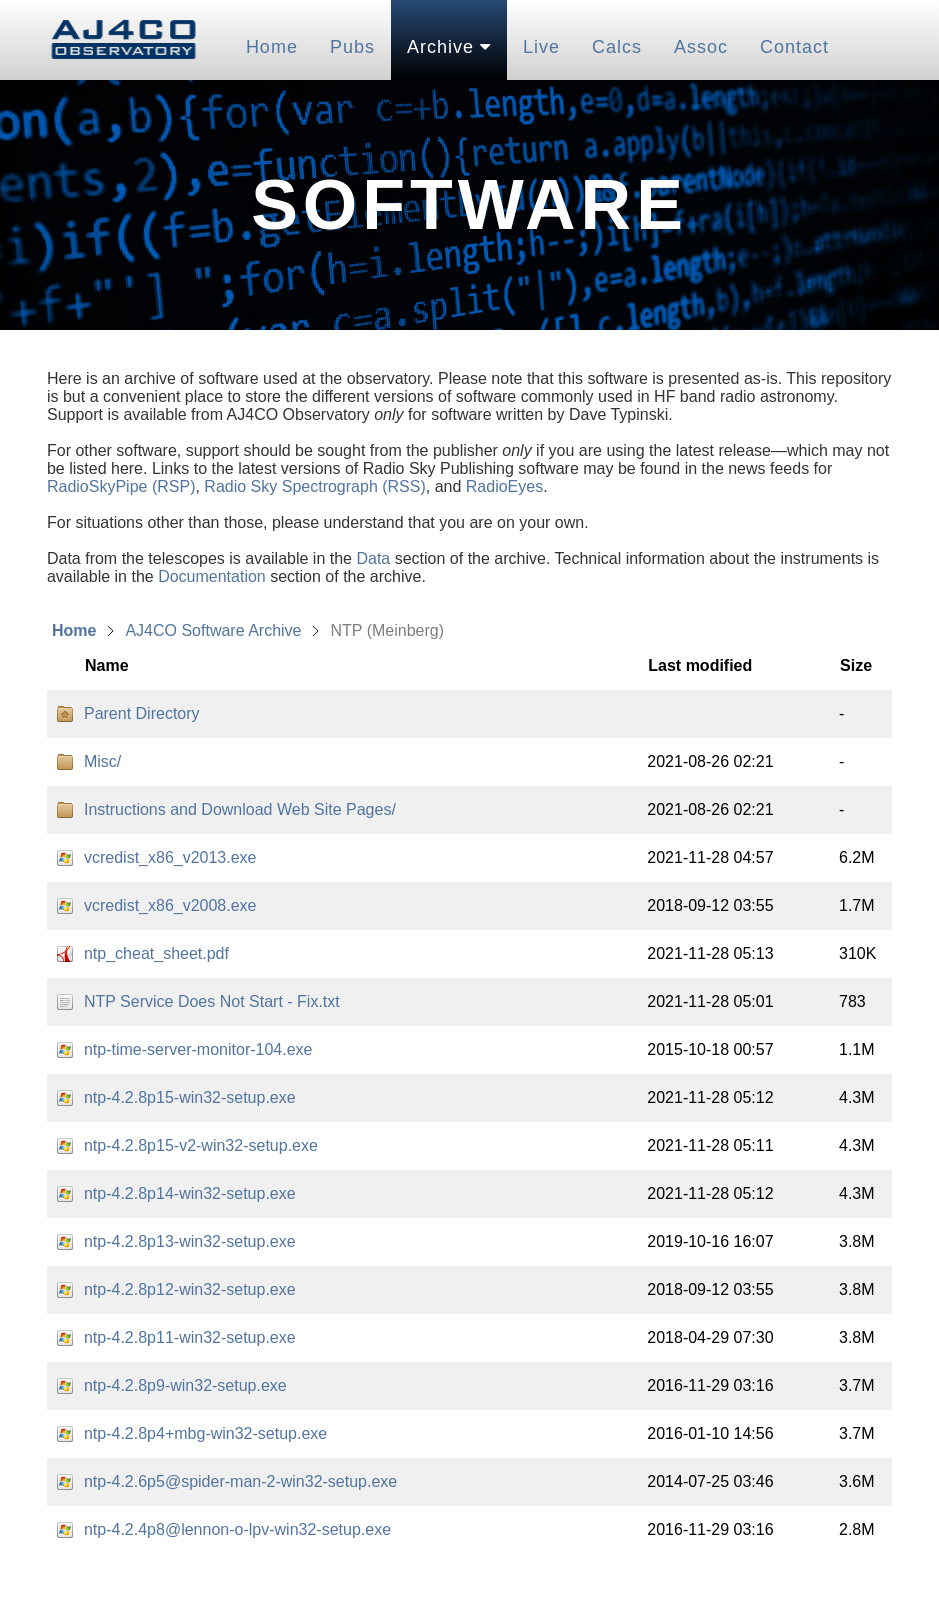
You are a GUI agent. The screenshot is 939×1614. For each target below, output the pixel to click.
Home (272, 47)
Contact (794, 47)
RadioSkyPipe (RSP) (121, 486)
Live (541, 47)
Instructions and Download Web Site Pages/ (240, 809)
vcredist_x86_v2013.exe (170, 857)
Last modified (700, 665)
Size (856, 665)
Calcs (617, 47)
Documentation (212, 576)
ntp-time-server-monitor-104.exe (198, 1049)
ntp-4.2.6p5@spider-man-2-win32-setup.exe (240, 1481)
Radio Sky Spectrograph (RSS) (314, 486)
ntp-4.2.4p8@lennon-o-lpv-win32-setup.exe (237, 1529)
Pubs (352, 47)
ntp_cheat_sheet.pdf (156, 953)
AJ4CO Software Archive (213, 630)
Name (107, 665)
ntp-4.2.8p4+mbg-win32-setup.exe (205, 1433)
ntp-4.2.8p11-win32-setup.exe (190, 1337)
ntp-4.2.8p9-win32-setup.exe (185, 1385)
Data (373, 558)
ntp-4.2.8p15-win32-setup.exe (190, 1097)
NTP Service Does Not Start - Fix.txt (212, 1001)
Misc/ (102, 761)
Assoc (701, 47)
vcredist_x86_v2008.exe (170, 905)
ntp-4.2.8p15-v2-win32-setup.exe (201, 1145)
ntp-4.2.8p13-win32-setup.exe (190, 1241)
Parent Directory (142, 713)
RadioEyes (504, 486)
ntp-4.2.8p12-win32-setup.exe (190, 1289)
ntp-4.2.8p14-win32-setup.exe (190, 1193)
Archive (449, 47)
